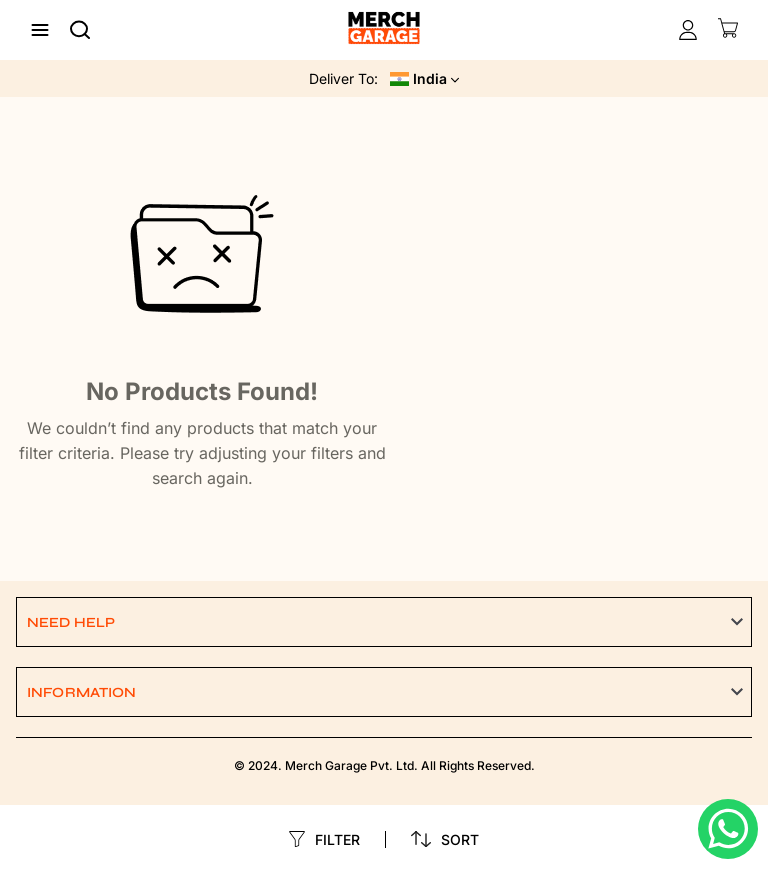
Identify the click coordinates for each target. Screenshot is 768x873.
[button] (384, 622)
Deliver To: (343, 78)
